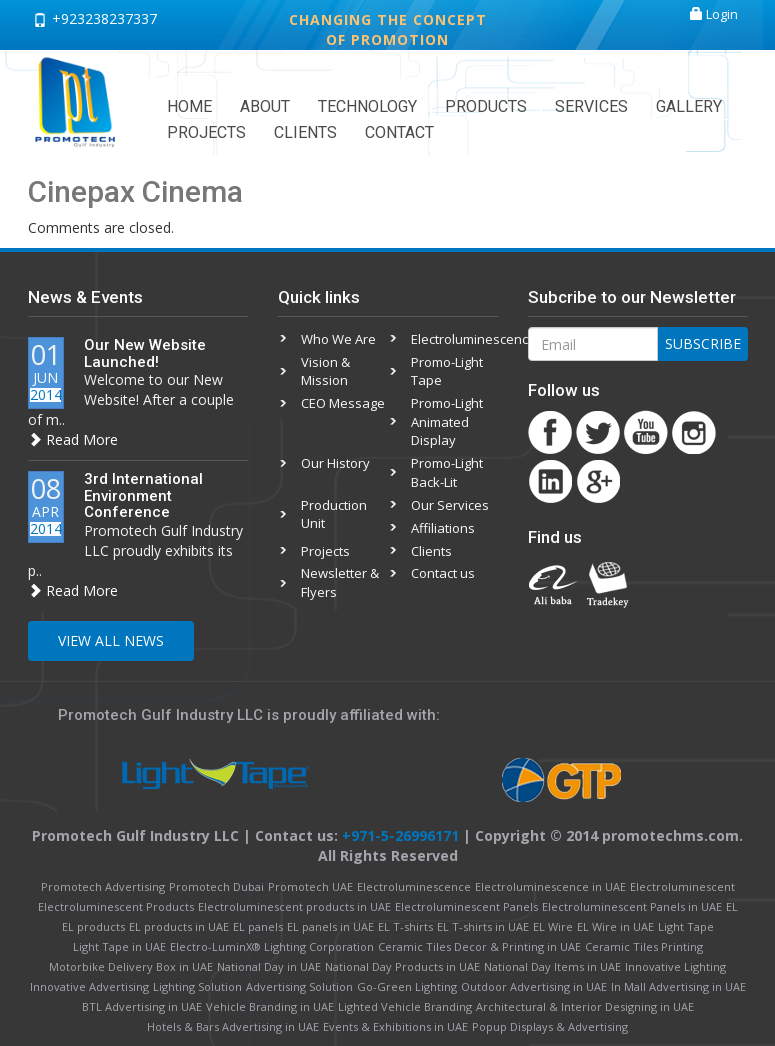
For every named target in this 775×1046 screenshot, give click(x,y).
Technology (367, 106)
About (265, 106)
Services (591, 106)
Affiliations (443, 528)
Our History (335, 463)
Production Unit (334, 514)
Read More (73, 439)
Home (189, 106)
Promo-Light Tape (447, 371)
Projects (206, 132)
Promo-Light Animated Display (447, 421)
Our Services (450, 505)
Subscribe (703, 343)
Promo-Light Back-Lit (447, 472)
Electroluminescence (453, 339)
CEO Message (343, 403)
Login (714, 14)
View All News (111, 640)
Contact (399, 132)
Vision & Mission (325, 371)
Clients (305, 132)
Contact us (443, 573)
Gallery (689, 106)
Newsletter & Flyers (340, 582)
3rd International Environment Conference (143, 495)
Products (486, 106)
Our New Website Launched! (145, 353)
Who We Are (338, 339)
